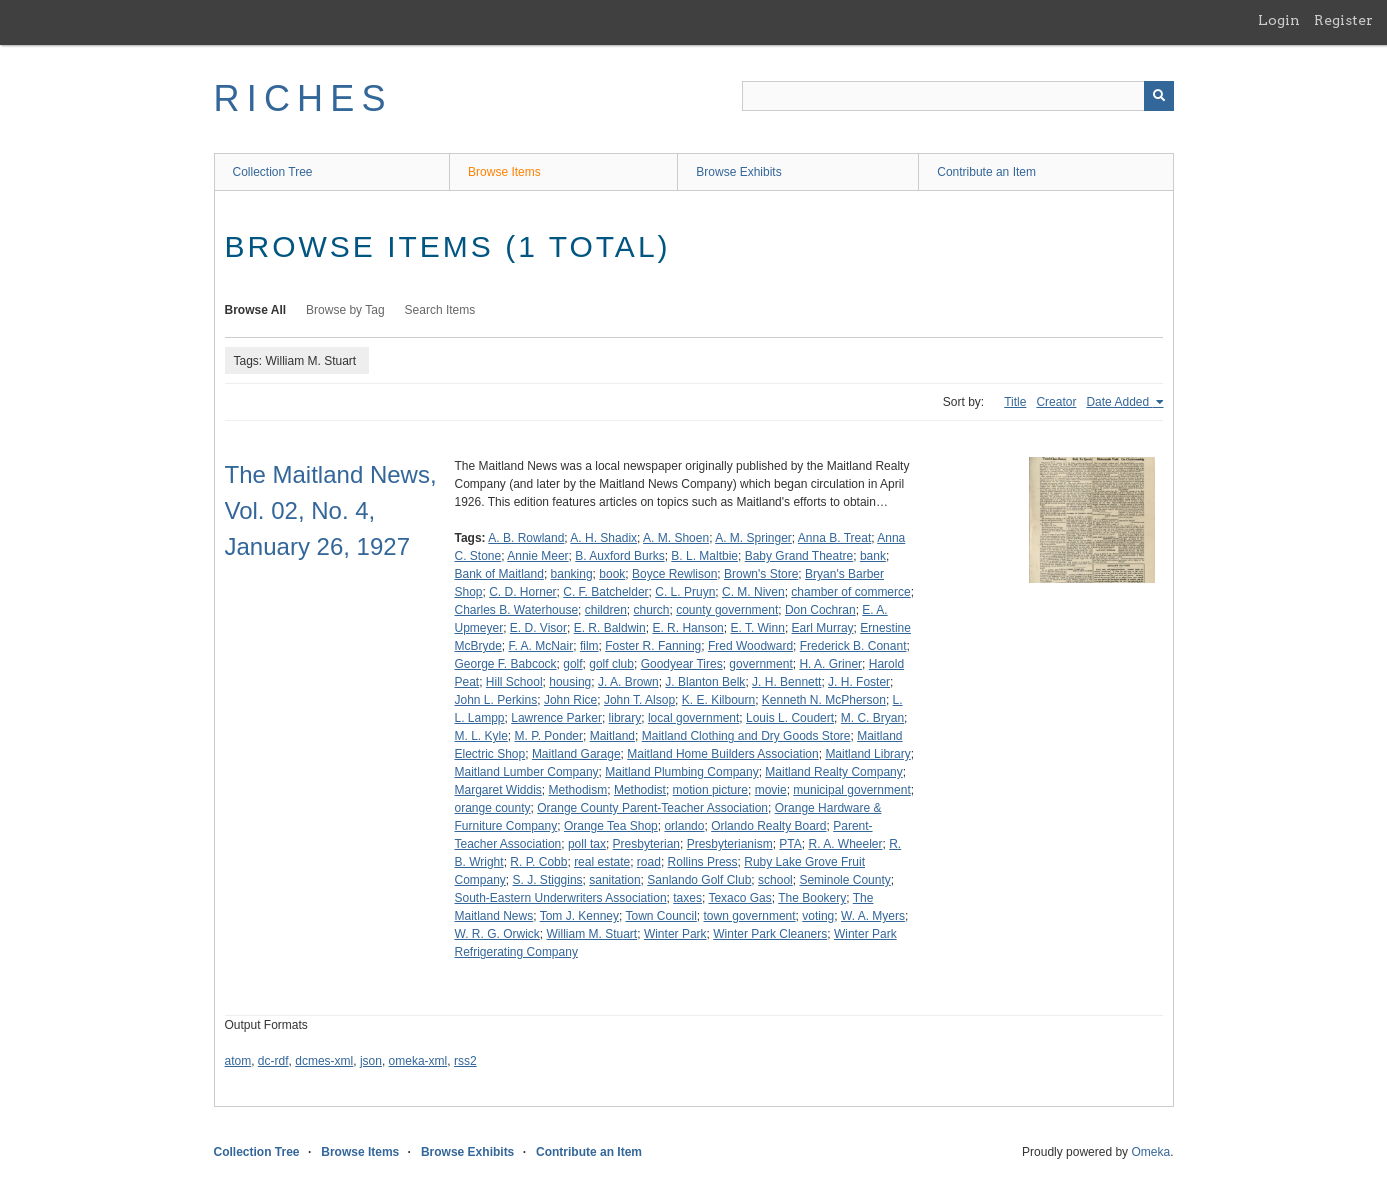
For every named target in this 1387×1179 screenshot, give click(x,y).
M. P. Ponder (549, 736)
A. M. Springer (753, 538)
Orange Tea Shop (611, 826)
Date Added (1119, 402)
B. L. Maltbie (704, 556)
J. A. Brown (628, 682)
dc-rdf (273, 1061)
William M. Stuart (592, 934)
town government (750, 916)
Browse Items (504, 172)
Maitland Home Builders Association (722, 754)
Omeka (1150, 1152)
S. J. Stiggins (548, 880)
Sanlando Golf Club (699, 880)
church (651, 610)
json (371, 1061)
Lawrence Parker (556, 718)
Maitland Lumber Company (527, 772)
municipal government (851, 790)
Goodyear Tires (682, 664)
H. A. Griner (830, 664)
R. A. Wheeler (845, 844)
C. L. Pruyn (685, 592)
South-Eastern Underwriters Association (561, 898)
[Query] (958, 96)
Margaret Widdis (498, 790)
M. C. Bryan (872, 718)
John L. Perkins (496, 700)
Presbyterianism (730, 844)
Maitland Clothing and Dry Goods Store (746, 736)
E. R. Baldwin (610, 628)
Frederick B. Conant (853, 646)
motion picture (710, 790)
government (760, 664)
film (589, 646)
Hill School (514, 682)
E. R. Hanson (687, 628)
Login (1279, 20)
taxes (687, 898)
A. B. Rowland (526, 538)
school (775, 880)
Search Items (440, 310)
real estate (602, 862)
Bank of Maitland (499, 574)
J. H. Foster (859, 682)
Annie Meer (537, 556)
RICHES (303, 98)
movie (771, 790)
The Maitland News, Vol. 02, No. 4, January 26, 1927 (331, 510)
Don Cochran (820, 610)
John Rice (570, 700)
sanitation (614, 880)
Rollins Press (703, 862)
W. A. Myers (873, 916)
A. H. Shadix (603, 538)
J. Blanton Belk (705, 682)
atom (238, 1061)
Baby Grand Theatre (799, 556)
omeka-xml (418, 1061)
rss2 (465, 1061)
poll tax (587, 844)
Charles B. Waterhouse (517, 610)
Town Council (660, 916)
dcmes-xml (324, 1061)
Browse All (256, 310)
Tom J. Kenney (579, 916)
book (612, 574)
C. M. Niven (753, 592)
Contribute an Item (986, 172)
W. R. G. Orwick (497, 934)
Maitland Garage (576, 754)
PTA (790, 844)
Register (1343, 20)
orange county (493, 808)
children (606, 610)
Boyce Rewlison (674, 574)
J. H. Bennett (786, 682)
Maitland (612, 736)
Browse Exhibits (738, 172)
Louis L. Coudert (790, 718)
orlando (684, 826)
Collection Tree (273, 172)
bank (873, 556)
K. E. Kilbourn (718, 700)
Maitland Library (867, 754)
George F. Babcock (506, 664)
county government (727, 610)
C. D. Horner (522, 592)
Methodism (578, 790)
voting (818, 916)
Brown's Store (761, 574)
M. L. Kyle (481, 736)
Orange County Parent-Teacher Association (652, 808)
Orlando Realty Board (768, 826)
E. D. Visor (538, 628)
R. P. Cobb (538, 862)
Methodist (640, 790)
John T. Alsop (639, 700)
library (625, 718)
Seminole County (844, 880)
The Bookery (812, 898)
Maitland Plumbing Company (681, 772)
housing (570, 682)
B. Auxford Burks (619, 556)
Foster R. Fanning (653, 646)
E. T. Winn (757, 628)
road (649, 862)
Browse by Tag (345, 310)
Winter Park (675, 934)
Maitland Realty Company (833, 772)
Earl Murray (823, 628)
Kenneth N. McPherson (824, 700)
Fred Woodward (750, 646)
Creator (1056, 402)
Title (1015, 402)
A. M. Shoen (676, 538)
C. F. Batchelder (605, 592)
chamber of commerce (850, 592)
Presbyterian (646, 844)
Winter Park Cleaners (770, 934)
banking (572, 574)
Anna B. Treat (834, 538)
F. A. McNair (541, 646)
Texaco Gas (739, 898)
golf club (611, 664)
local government (693, 718)
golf (572, 664)
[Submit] (1159, 96)
